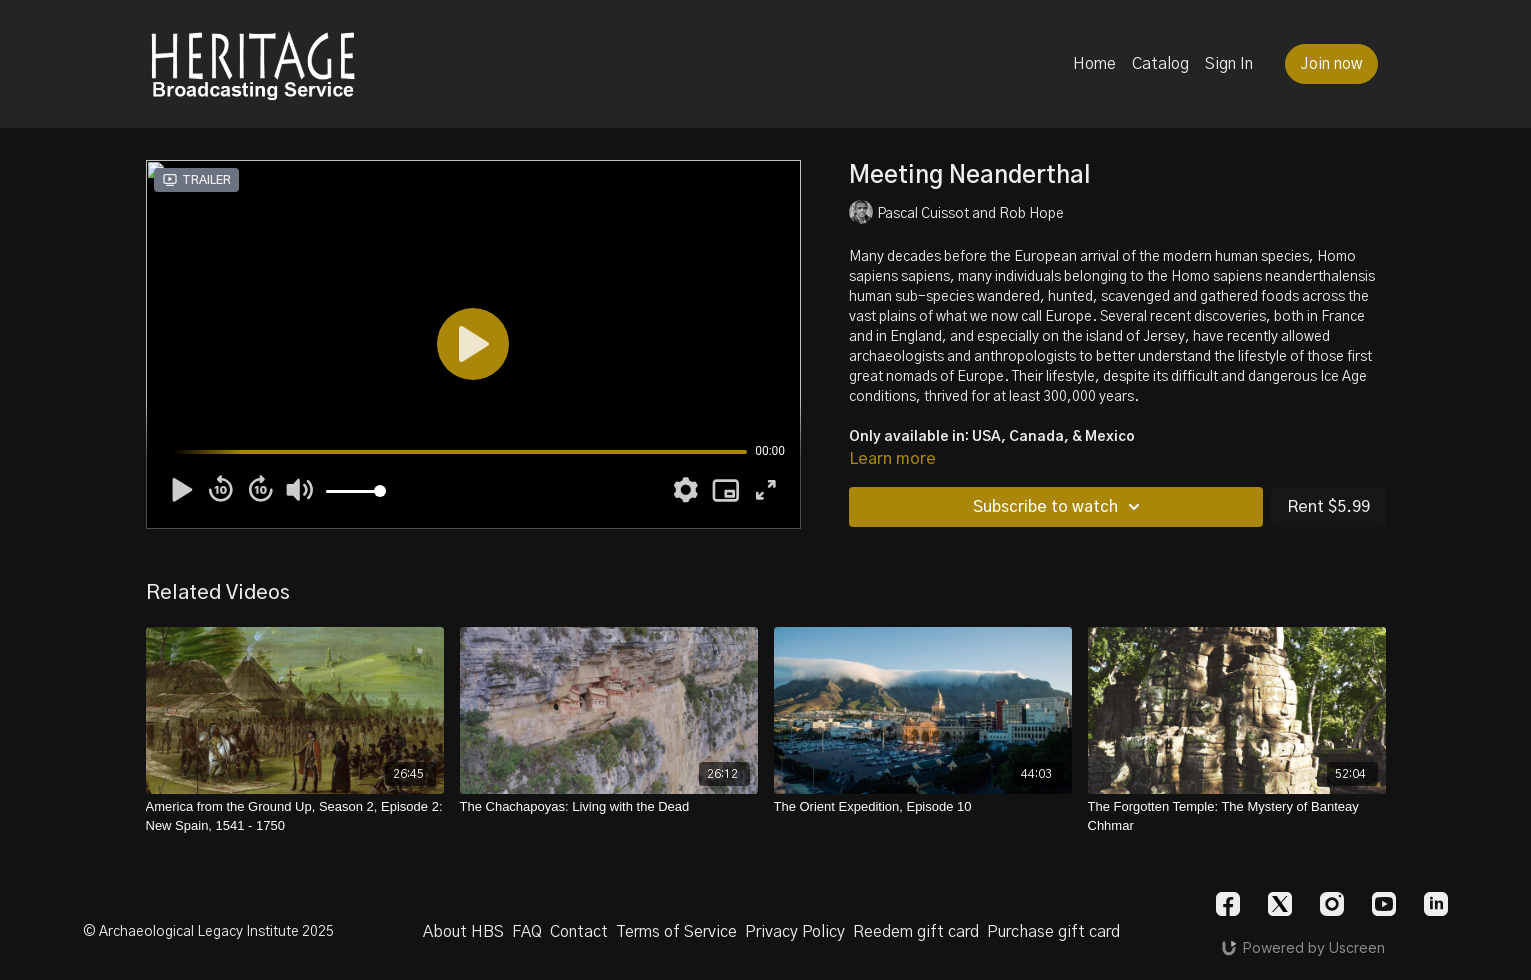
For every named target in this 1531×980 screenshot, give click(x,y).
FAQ (527, 932)
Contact (579, 932)
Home (1094, 64)
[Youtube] (1384, 904)
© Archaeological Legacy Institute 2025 (208, 932)
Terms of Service (676, 932)
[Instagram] (1332, 904)
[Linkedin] (1436, 904)
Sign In (1229, 64)
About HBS (463, 932)
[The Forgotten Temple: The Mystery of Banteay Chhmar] (1237, 816)
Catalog (1160, 64)
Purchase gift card (1053, 932)
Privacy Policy (795, 932)
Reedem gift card (916, 932)
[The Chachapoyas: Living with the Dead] (609, 807)
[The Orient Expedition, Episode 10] (923, 807)
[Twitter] (1280, 904)
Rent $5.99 (1328, 507)
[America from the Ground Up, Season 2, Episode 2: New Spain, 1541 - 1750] (295, 816)
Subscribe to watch (1059, 507)
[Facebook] (1228, 904)
